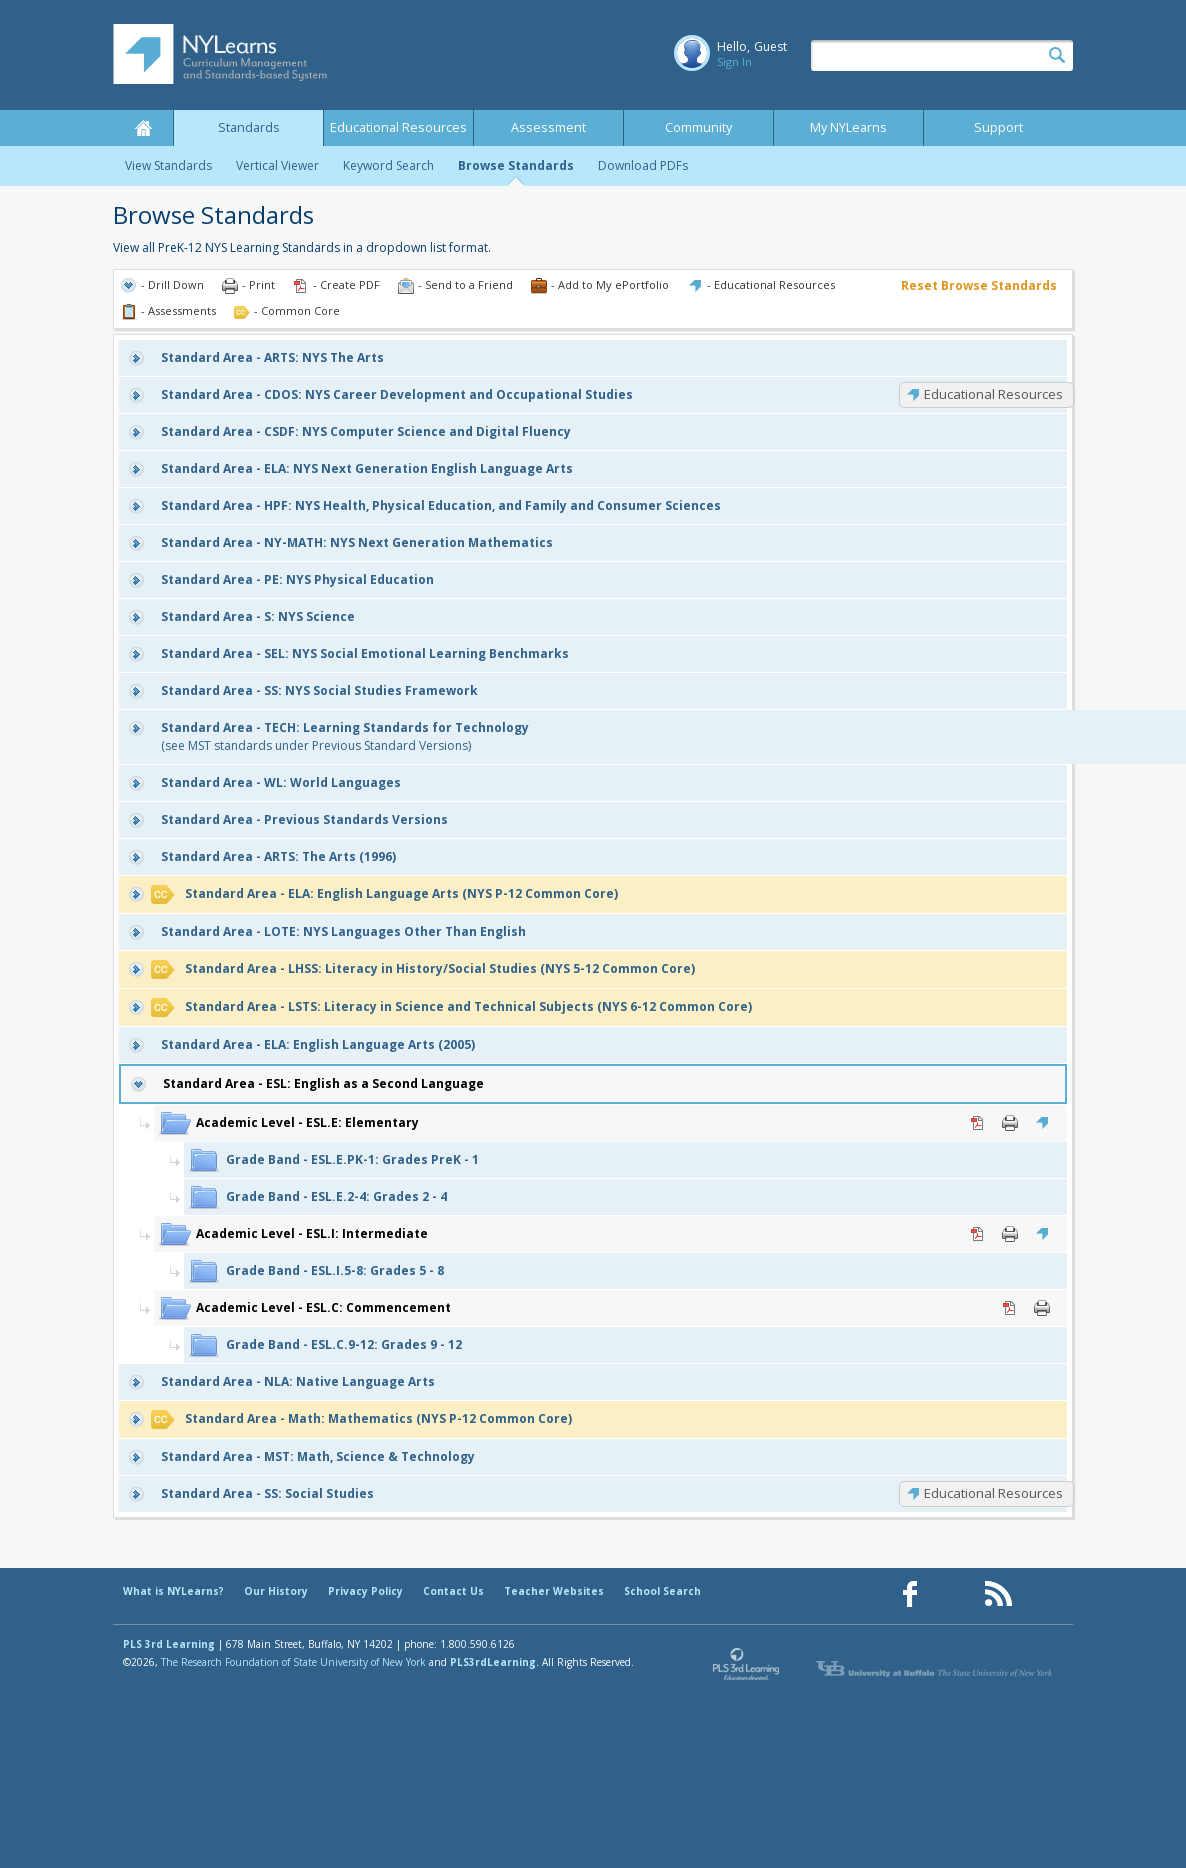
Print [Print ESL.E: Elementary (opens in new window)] (1010, 1123)
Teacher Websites (554, 1591)
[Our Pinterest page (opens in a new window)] (954, 1594)
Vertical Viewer (277, 165)
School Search (662, 1591)
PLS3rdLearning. (494, 1662)
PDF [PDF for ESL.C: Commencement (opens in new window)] (1010, 1308)
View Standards (168, 165)
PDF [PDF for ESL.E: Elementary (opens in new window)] (978, 1123)
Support (998, 127)
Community (698, 127)
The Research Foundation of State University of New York (293, 1662)
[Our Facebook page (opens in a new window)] (910, 1594)
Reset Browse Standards (979, 285)
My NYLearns (848, 127)
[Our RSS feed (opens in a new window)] (998, 1594)
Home (143, 128)
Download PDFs (643, 165)
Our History (276, 1591)
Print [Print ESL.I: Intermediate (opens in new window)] (1010, 1234)
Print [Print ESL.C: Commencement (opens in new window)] (1042, 1308)
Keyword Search (388, 165)
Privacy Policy (365, 1591)
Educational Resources (398, 127)
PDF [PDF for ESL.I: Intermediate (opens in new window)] (978, 1234)
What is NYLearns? (173, 1591)
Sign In (734, 61)
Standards (249, 127)
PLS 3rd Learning (169, 1644)
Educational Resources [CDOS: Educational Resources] (993, 394)
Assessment (548, 127)
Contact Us (453, 1591)
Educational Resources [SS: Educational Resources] (993, 1493)
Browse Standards (516, 165)
